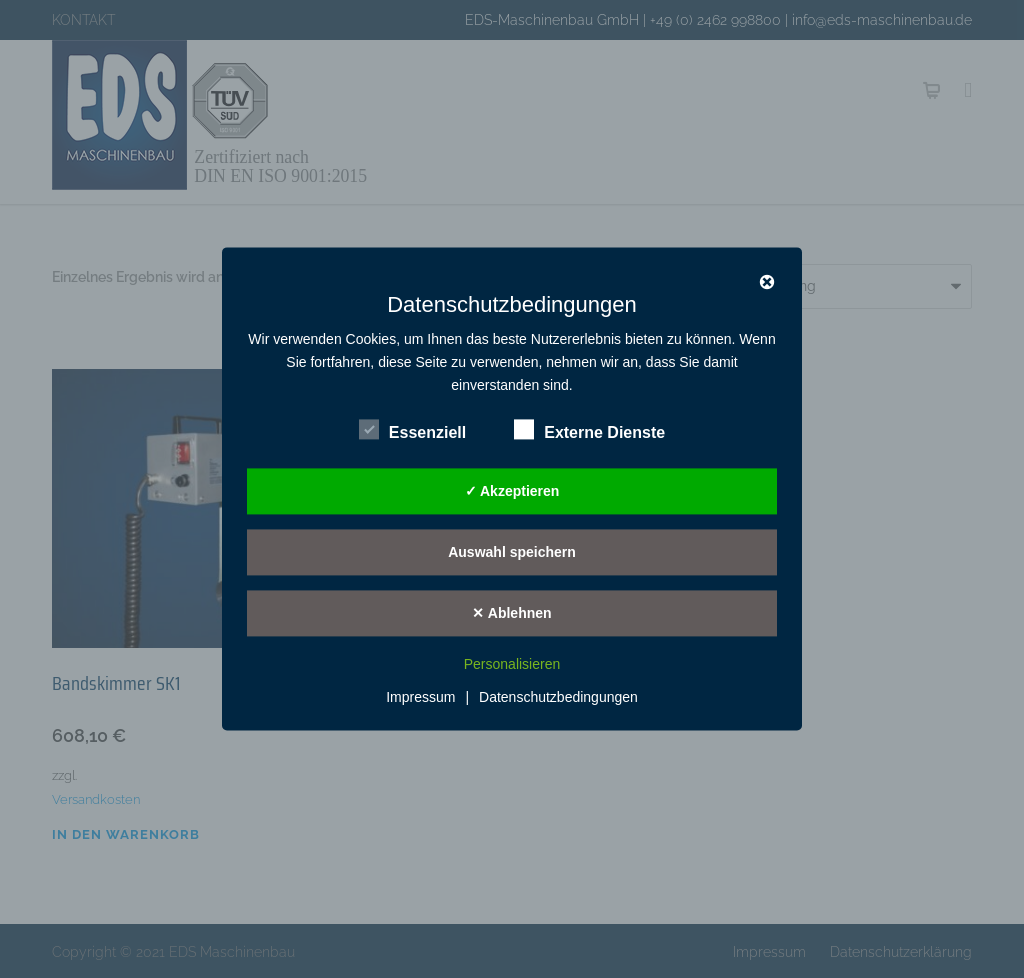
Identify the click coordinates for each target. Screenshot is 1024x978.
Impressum (420, 698)
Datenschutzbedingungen (558, 698)
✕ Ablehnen (511, 613)
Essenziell (412, 430)
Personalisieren (512, 665)
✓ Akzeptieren (512, 491)
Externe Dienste (589, 430)
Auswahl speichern (512, 552)
